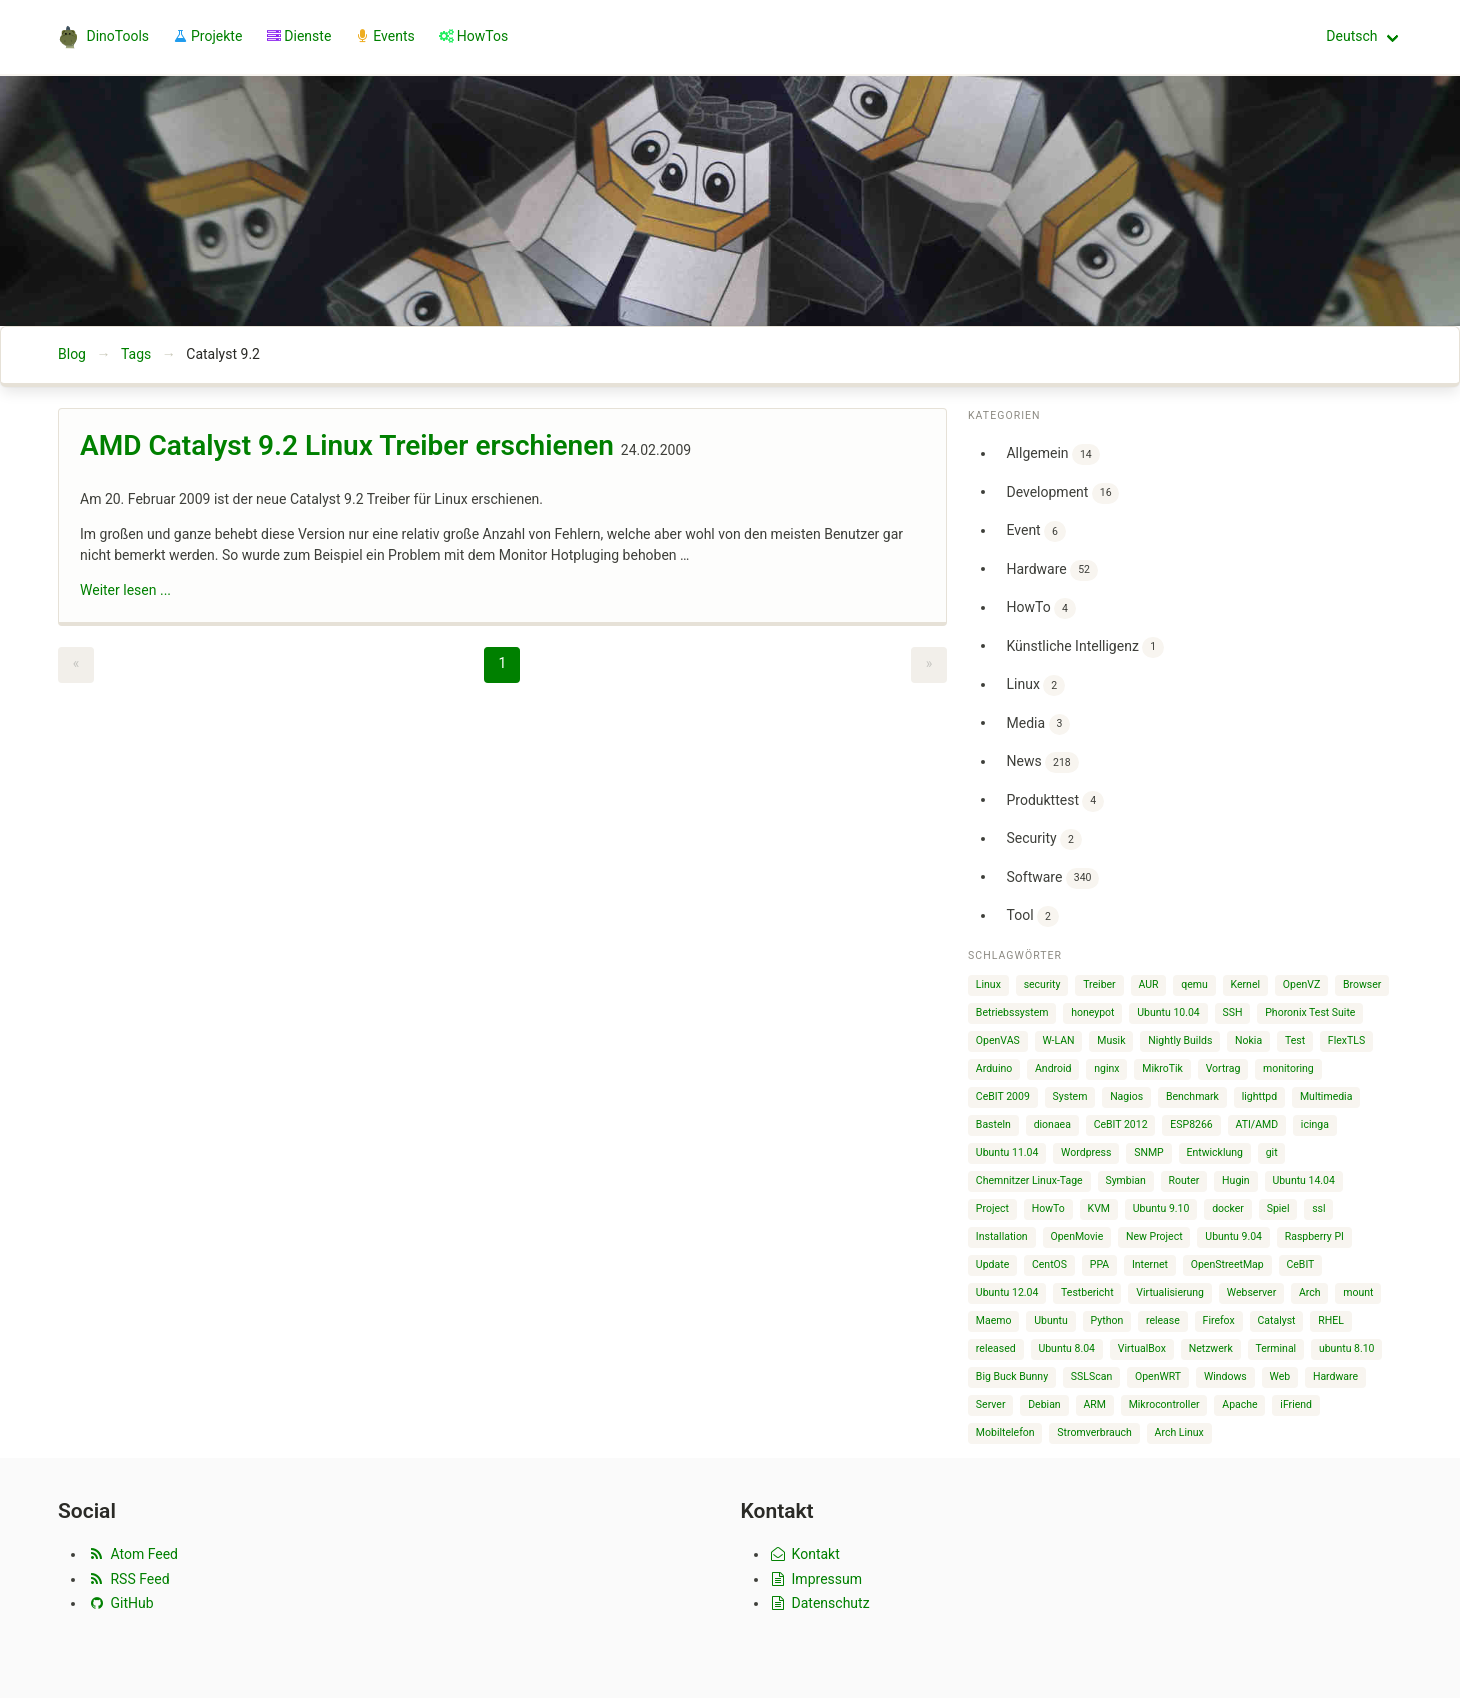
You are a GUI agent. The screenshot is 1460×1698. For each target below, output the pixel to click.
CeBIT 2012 (1121, 1124)
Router (1184, 1180)
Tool (1032, 916)
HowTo (1040, 608)
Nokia (1248, 1040)
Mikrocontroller (1164, 1404)
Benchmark (1192, 1096)
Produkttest (1055, 801)
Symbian (1125, 1180)
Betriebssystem (1012, 1012)
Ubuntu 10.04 (1168, 1012)
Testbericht (1087, 1292)
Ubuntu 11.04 (1007, 1152)
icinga (1315, 1124)
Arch (1310, 1292)
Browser (1362, 984)
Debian (1044, 1404)
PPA (1099, 1264)
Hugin (1236, 1180)
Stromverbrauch (1094, 1432)
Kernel (1246, 984)
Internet (1150, 1264)
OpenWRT (1158, 1376)
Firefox (1219, 1320)
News (1042, 762)
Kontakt (804, 1554)
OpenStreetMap (1227, 1264)
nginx (1106, 1068)
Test (1295, 1040)
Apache (1239, 1404)
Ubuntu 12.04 (1007, 1292)
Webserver (1251, 1292)
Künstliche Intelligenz (1084, 647)
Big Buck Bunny (1012, 1376)
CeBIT (1300, 1264)
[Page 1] (502, 665)
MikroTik (1162, 1068)
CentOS (1049, 1264)
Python (1107, 1320)
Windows (1225, 1376)
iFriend (1296, 1404)
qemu (1194, 984)
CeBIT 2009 (1003, 1096)
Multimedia (1326, 1096)
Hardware (1051, 570)
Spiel (1278, 1208)
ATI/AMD (1257, 1124)
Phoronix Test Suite (1310, 1012)
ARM (1094, 1404)
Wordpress (1086, 1152)
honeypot (1092, 1012)
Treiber (1099, 984)
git (1272, 1152)
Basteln (993, 1124)
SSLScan (1091, 1376)
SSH (1233, 1012)
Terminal (1275, 1348)
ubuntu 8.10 (1347, 1348)
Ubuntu (1051, 1320)
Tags (136, 354)
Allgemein (1052, 454)
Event (1035, 531)
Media (1038, 724)
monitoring (1288, 1068)
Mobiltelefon (1005, 1432)
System (1070, 1096)
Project (992, 1208)
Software (1052, 878)
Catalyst (1276, 1320)
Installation (1002, 1236)
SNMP (1149, 1152)
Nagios (1126, 1096)
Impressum (816, 1579)
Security (1043, 839)
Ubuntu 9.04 (1233, 1236)
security (1042, 984)
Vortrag (1223, 1068)
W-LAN (1058, 1040)
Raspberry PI (1314, 1236)
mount (1358, 1292)
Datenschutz (819, 1603)
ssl (1318, 1208)
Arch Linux (1179, 1432)
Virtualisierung (1170, 1292)
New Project (1154, 1236)
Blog (72, 354)
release (1163, 1320)
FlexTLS (1346, 1040)
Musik (1111, 1040)
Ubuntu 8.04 (1066, 1348)
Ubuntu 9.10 (1161, 1208)
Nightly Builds (1180, 1040)
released (996, 1348)
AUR (1148, 984)
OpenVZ (1301, 984)
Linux (1035, 685)
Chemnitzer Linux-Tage (1029, 1180)
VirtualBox (1142, 1348)
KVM (1099, 1208)
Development (1062, 493)
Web (1280, 1376)
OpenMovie (1076, 1236)
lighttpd (1259, 1096)
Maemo (994, 1320)
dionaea (1052, 1124)
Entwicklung (1214, 1152)
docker (1228, 1208)
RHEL (1331, 1320)
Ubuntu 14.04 (1303, 1180)
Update (992, 1264)
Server (991, 1404)
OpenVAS (998, 1040)
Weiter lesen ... (125, 590)
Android (1053, 1068)
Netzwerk (1211, 1348)
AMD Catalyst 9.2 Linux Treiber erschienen (347, 445)
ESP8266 (1191, 1124)
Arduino (994, 1068)
